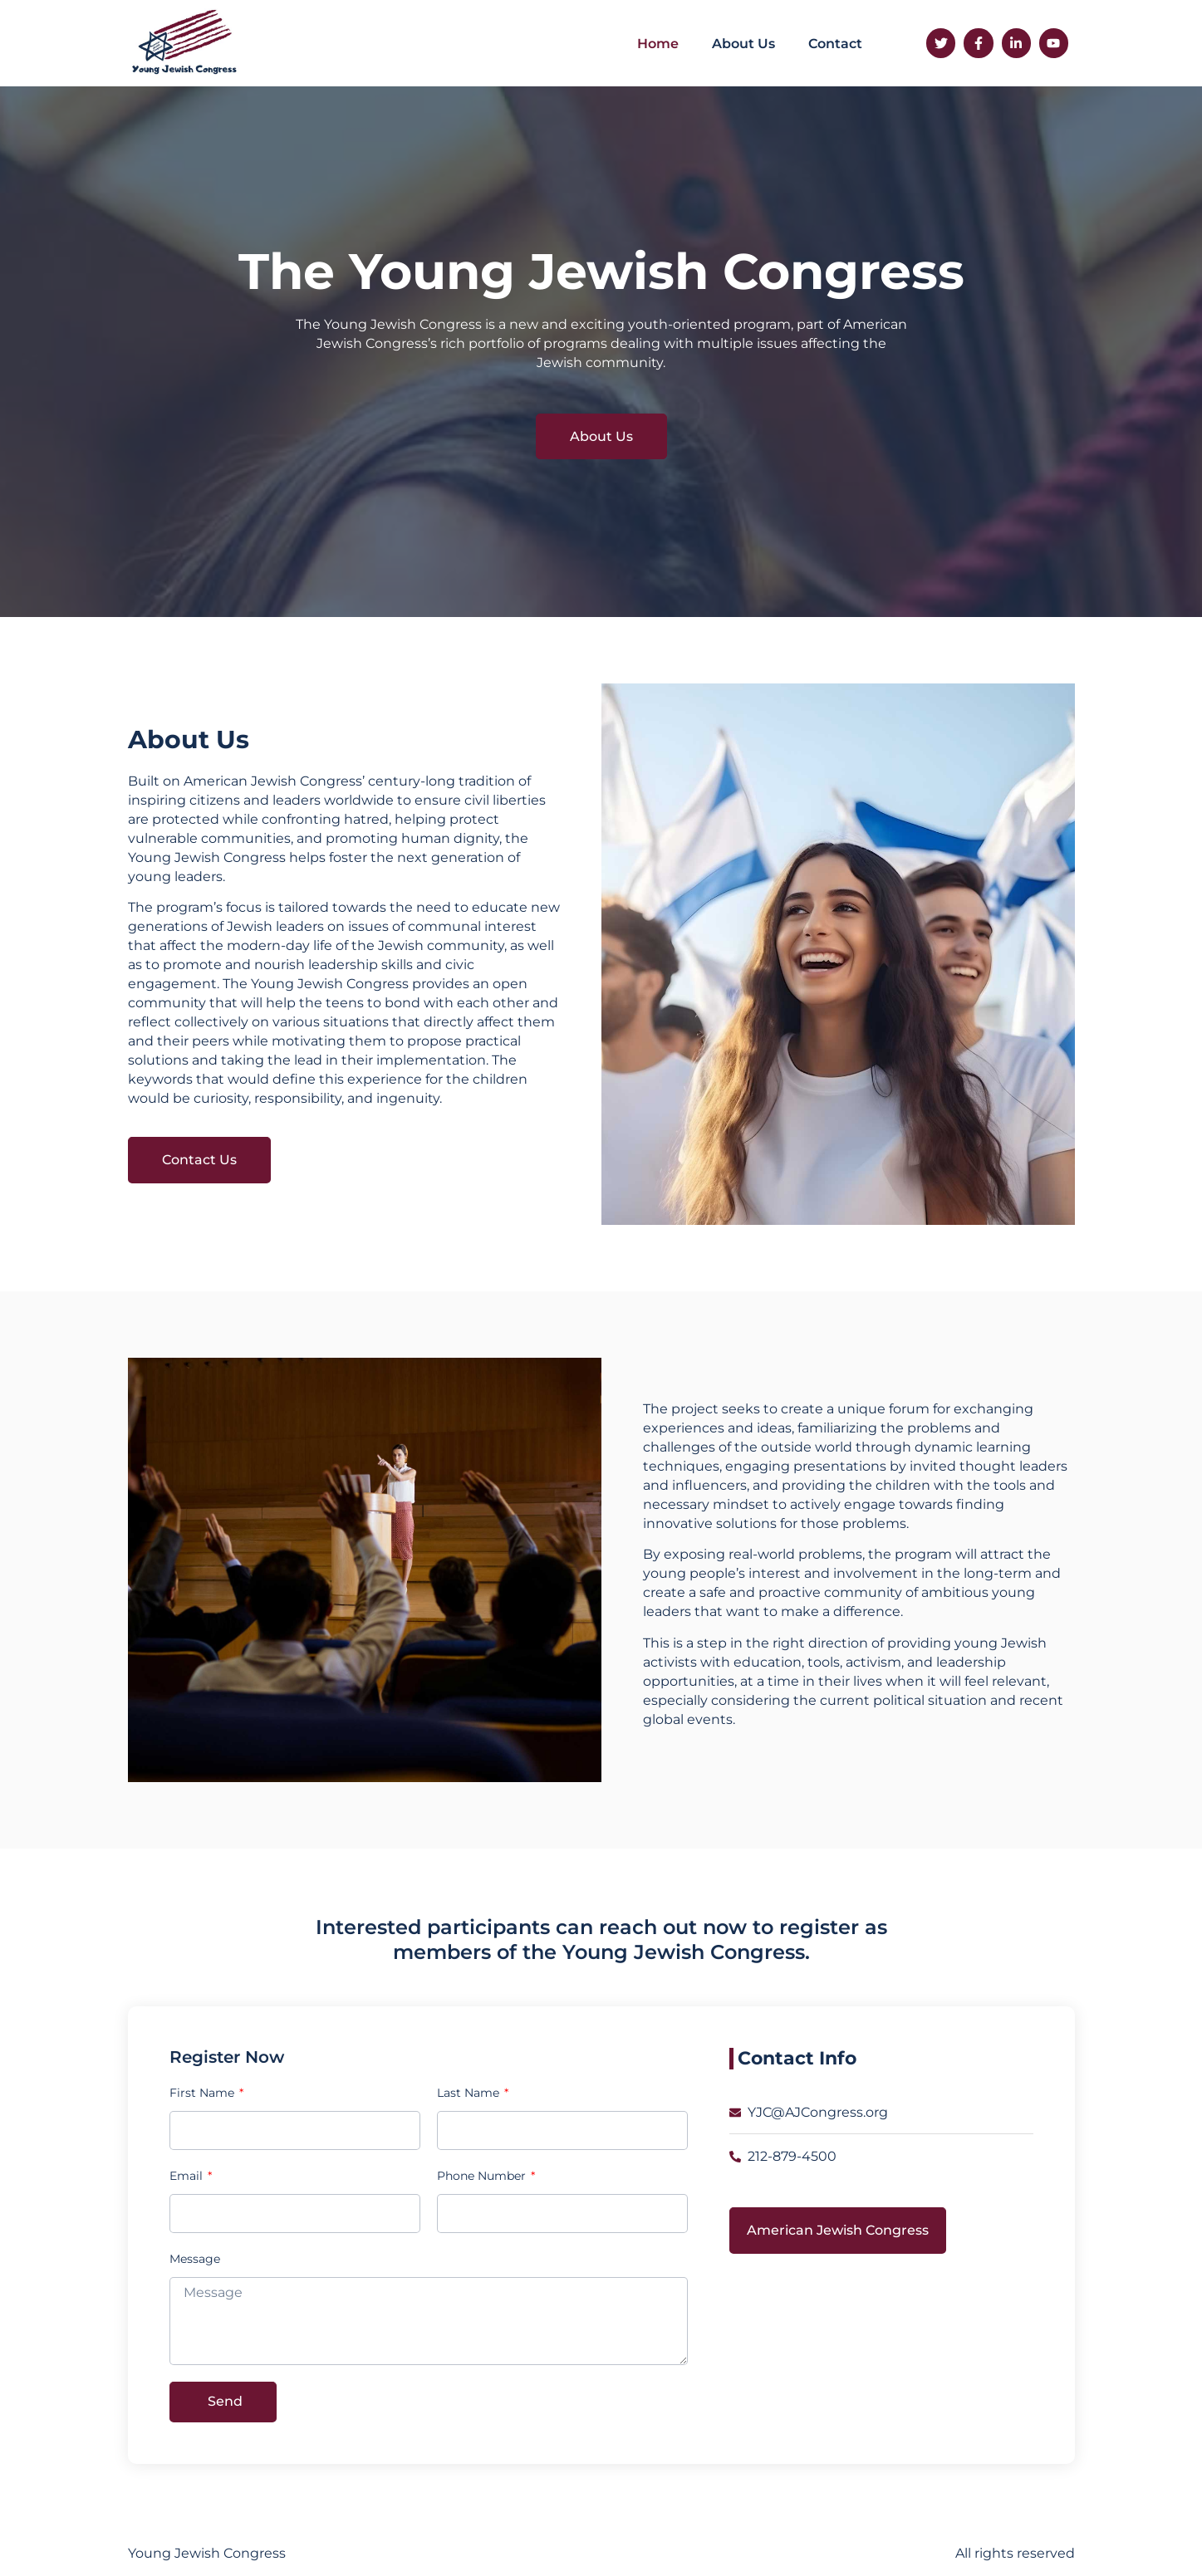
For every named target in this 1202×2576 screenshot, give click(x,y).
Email (187, 2175)
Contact (835, 43)
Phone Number (483, 2175)
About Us (743, 43)
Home (658, 43)
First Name (203, 2092)
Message (194, 2258)
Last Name (470, 2092)
